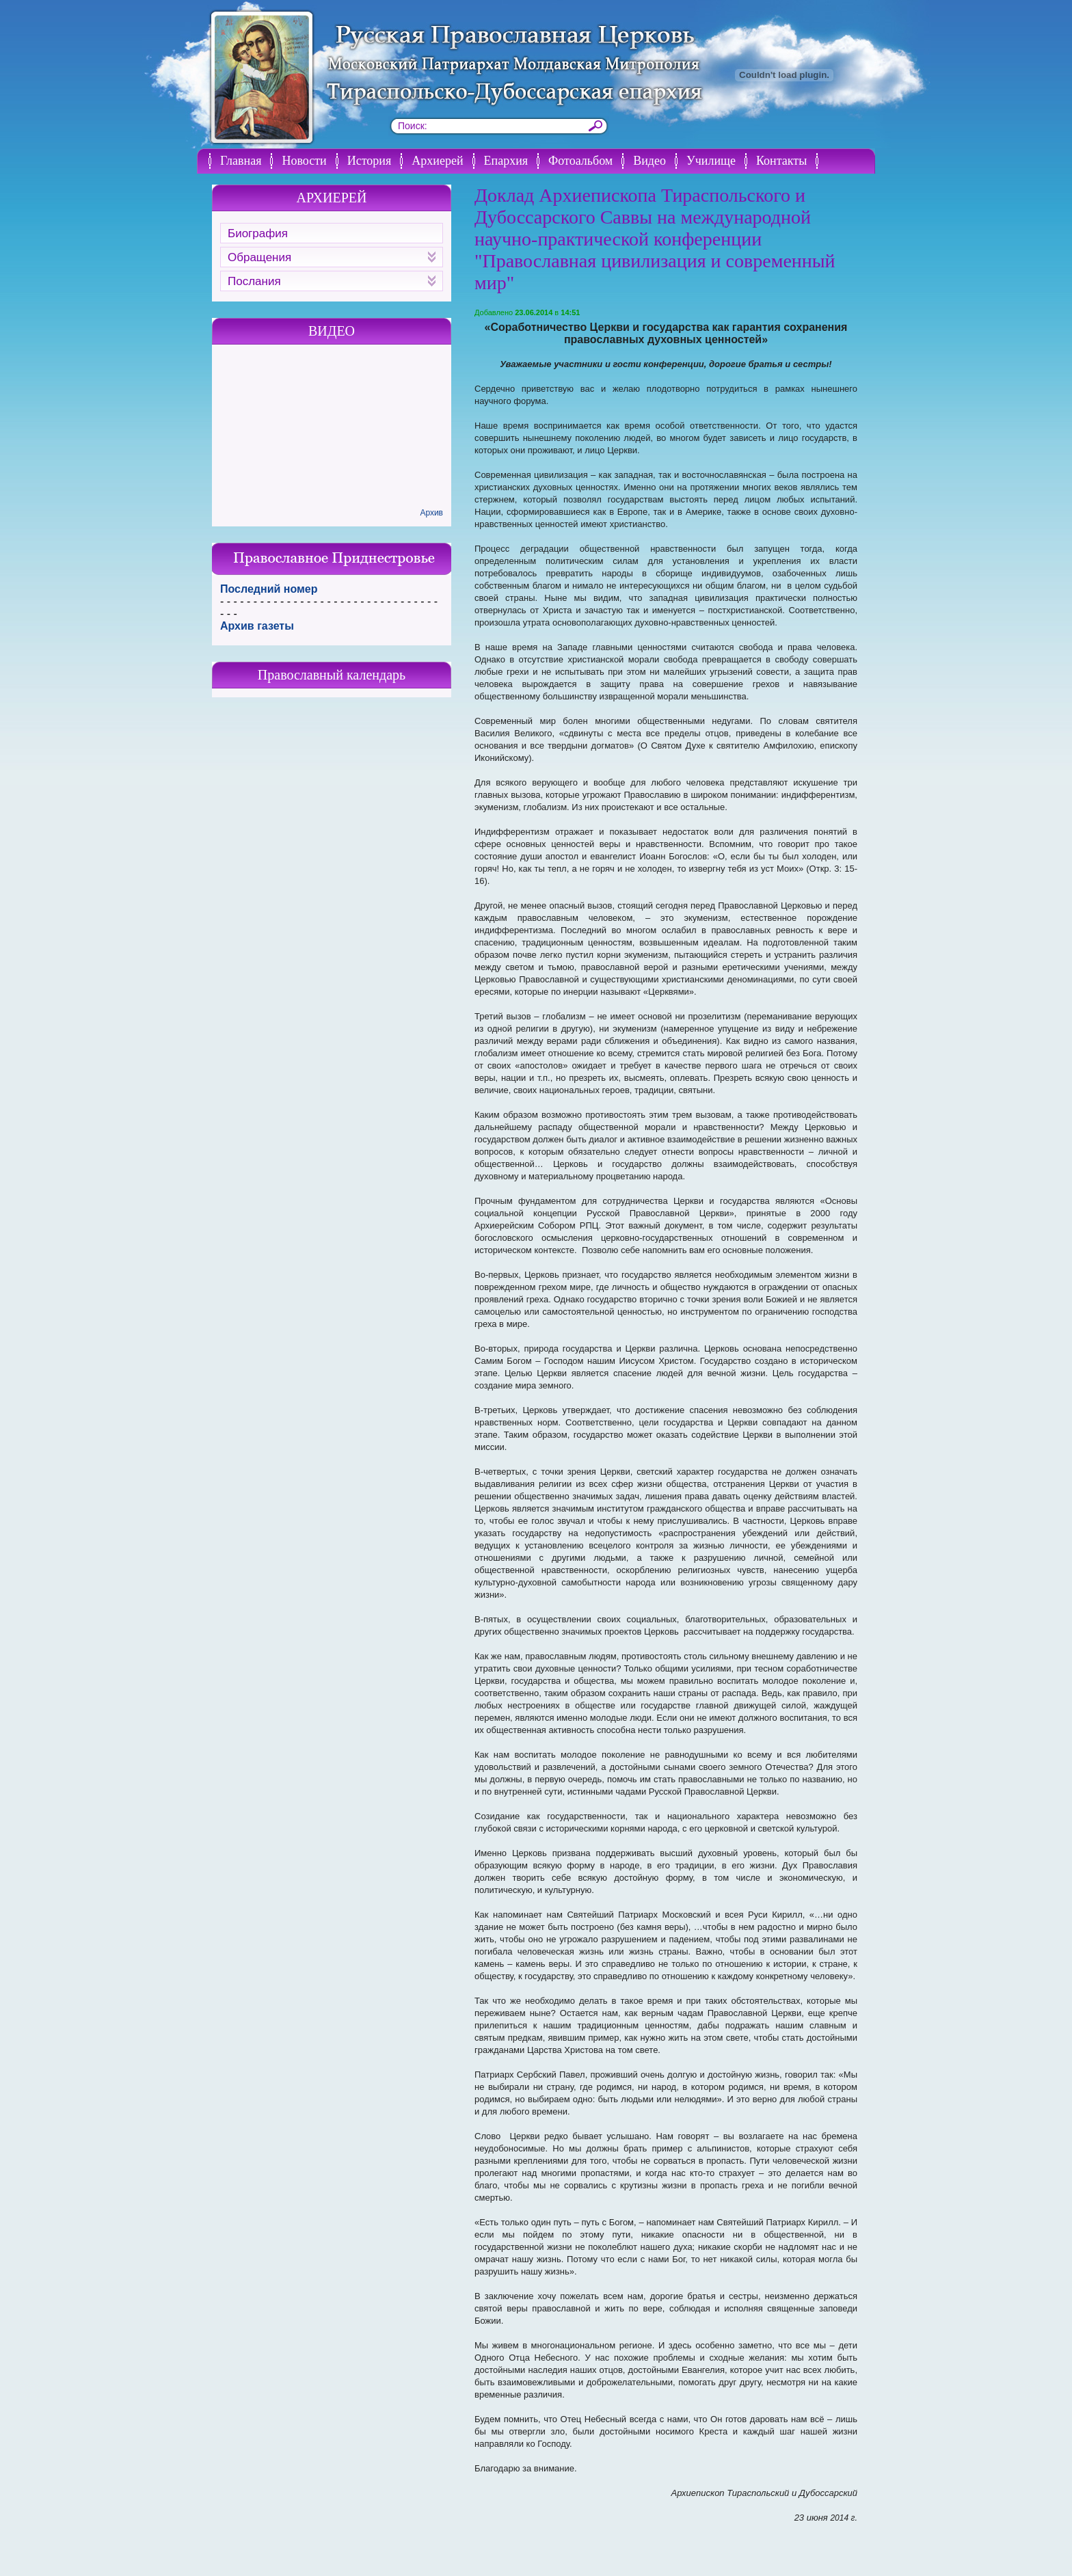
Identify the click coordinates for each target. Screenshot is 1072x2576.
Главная (240, 160)
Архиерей (437, 160)
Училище (711, 160)
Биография (258, 233)
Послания (332, 281)
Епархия (506, 160)
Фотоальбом (580, 160)
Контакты (781, 160)
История (369, 160)
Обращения (332, 257)
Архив (431, 513)
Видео (649, 160)
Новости (304, 160)
